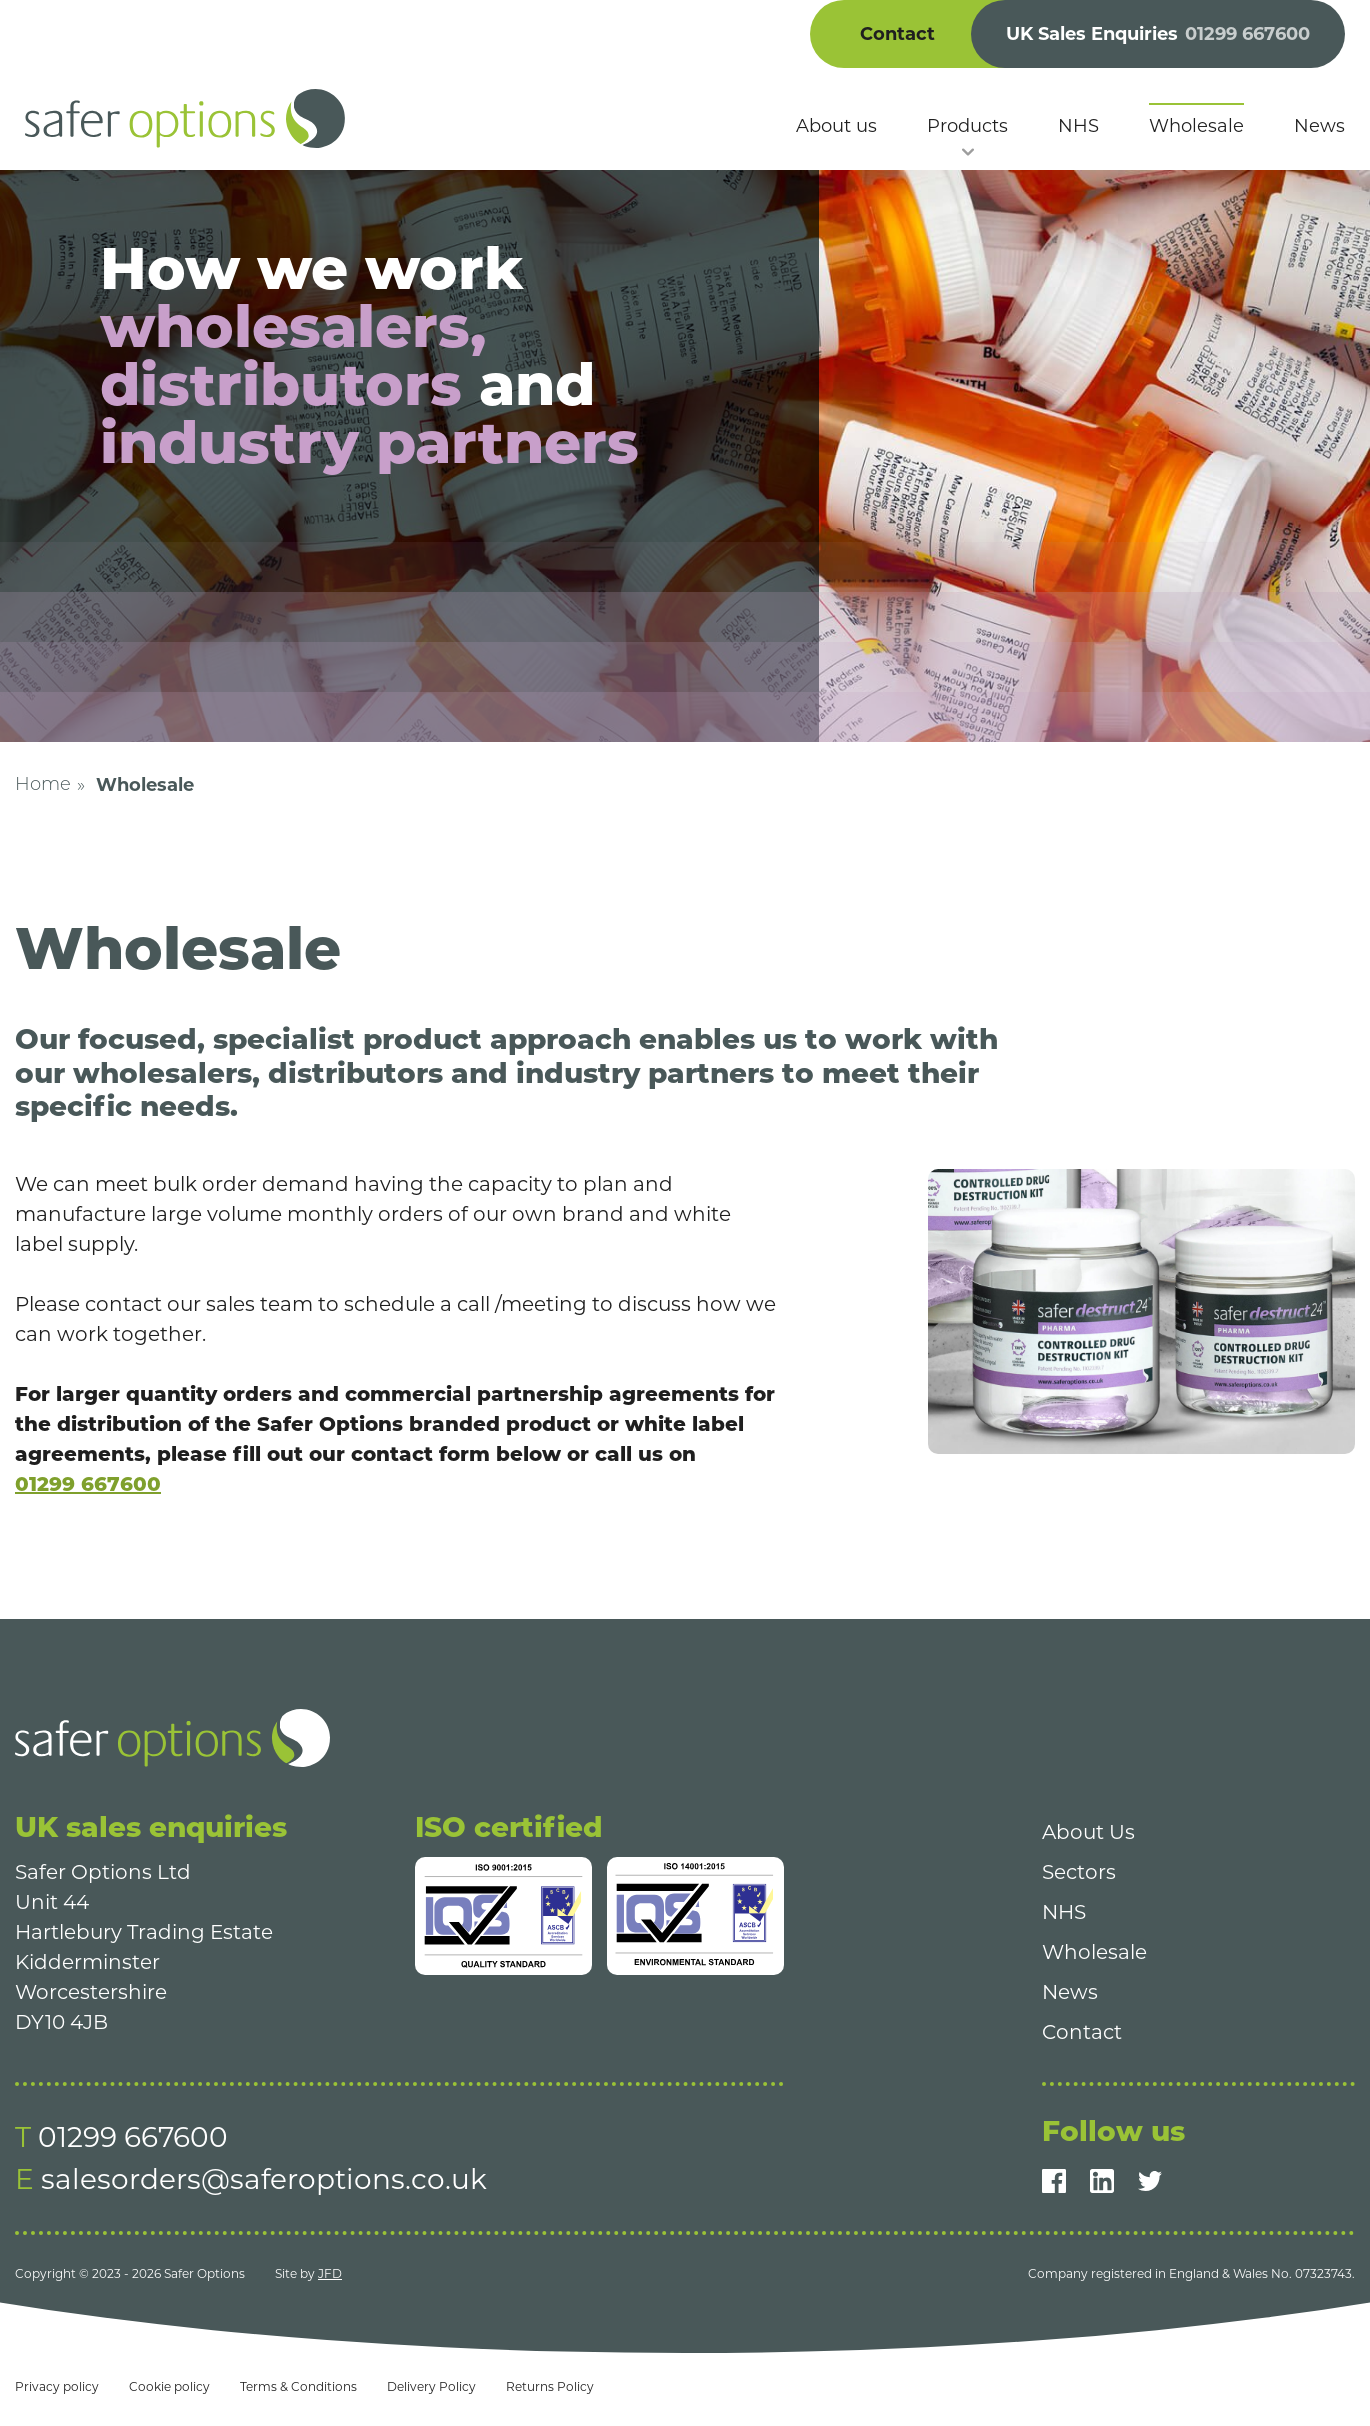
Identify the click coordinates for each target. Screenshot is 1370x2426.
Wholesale (1094, 1952)
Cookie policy (169, 2386)
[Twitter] (1150, 2181)
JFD (330, 2273)
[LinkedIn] (1102, 2181)
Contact (897, 34)
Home (43, 785)
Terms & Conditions (298, 2386)
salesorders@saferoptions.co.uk (264, 2179)
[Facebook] (1054, 2181)
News (1070, 1992)
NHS (1064, 1912)
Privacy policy (57, 2386)
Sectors (1079, 1872)
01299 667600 (88, 1484)
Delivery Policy (431, 2386)
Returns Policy (550, 2386)
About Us (1088, 1832)
